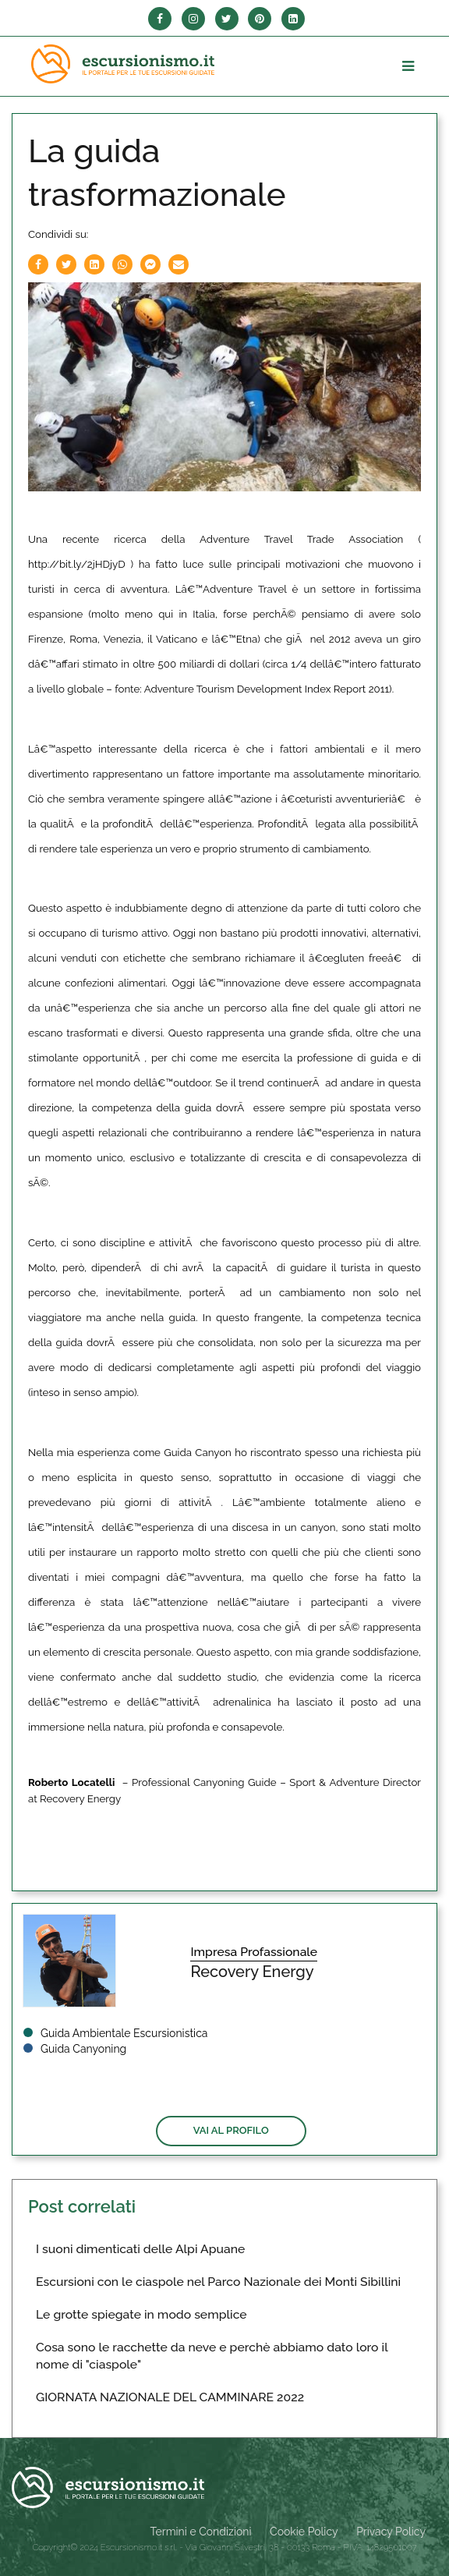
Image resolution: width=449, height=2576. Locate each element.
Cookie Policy (304, 2531)
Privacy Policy (391, 2531)
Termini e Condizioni (201, 2531)
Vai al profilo (231, 2130)
